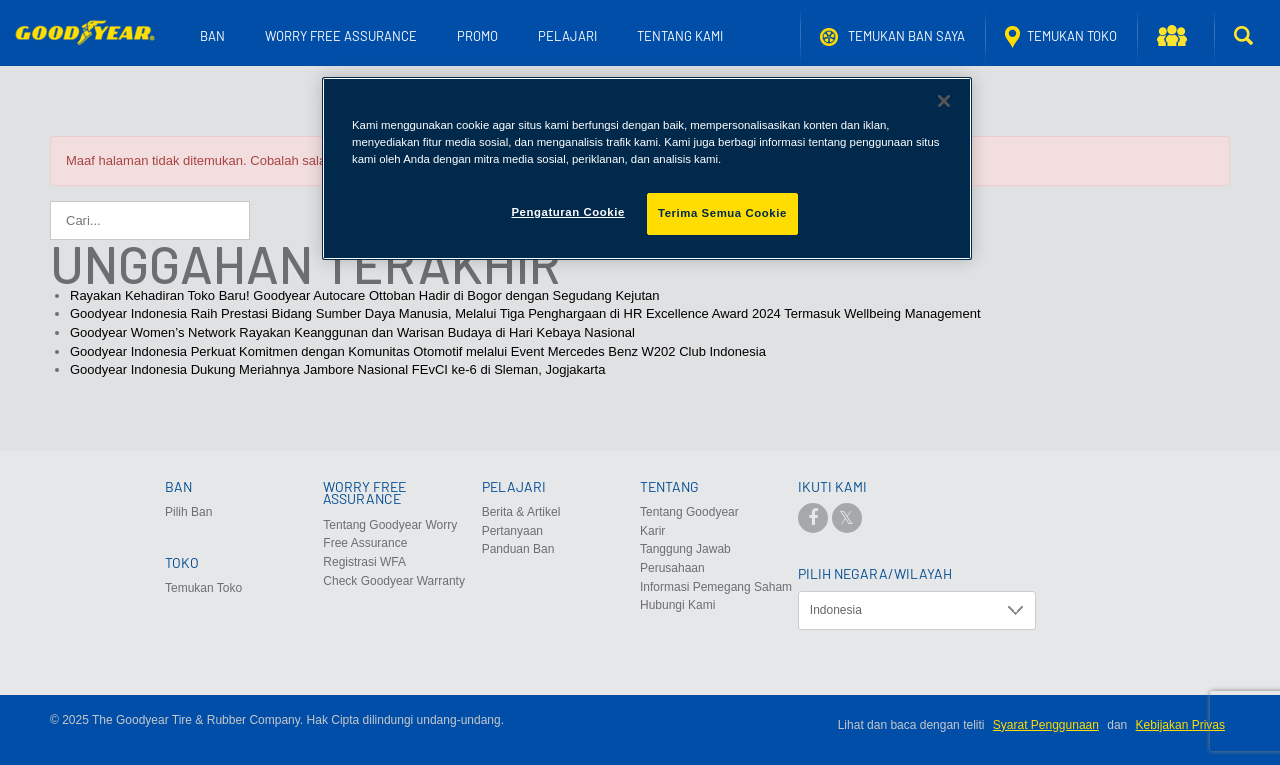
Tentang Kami (680, 36)
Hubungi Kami (677, 605)
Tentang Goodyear (689, 512)
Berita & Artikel (521, 512)
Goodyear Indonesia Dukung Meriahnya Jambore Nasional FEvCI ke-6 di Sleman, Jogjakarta (337, 369)
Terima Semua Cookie (722, 213)
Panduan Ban (518, 549)
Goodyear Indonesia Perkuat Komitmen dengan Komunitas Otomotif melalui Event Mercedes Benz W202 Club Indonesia (418, 351)
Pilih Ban (188, 512)
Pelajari (567, 36)
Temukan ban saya (892, 37)
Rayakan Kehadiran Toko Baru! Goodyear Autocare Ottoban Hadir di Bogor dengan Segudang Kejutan (365, 295)
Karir (652, 531)
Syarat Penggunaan (1046, 725)
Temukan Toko (1061, 37)
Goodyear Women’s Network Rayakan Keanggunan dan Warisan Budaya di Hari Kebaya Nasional (352, 332)
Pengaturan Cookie (567, 212)
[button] (1175, 37)
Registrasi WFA (364, 562)
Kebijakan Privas (1180, 725)
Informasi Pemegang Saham (716, 587)
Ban (212, 36)
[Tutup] (944, 101)
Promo (477, 36)
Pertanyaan (512, 531)
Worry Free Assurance (341, 36)
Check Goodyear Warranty (394, 581)
